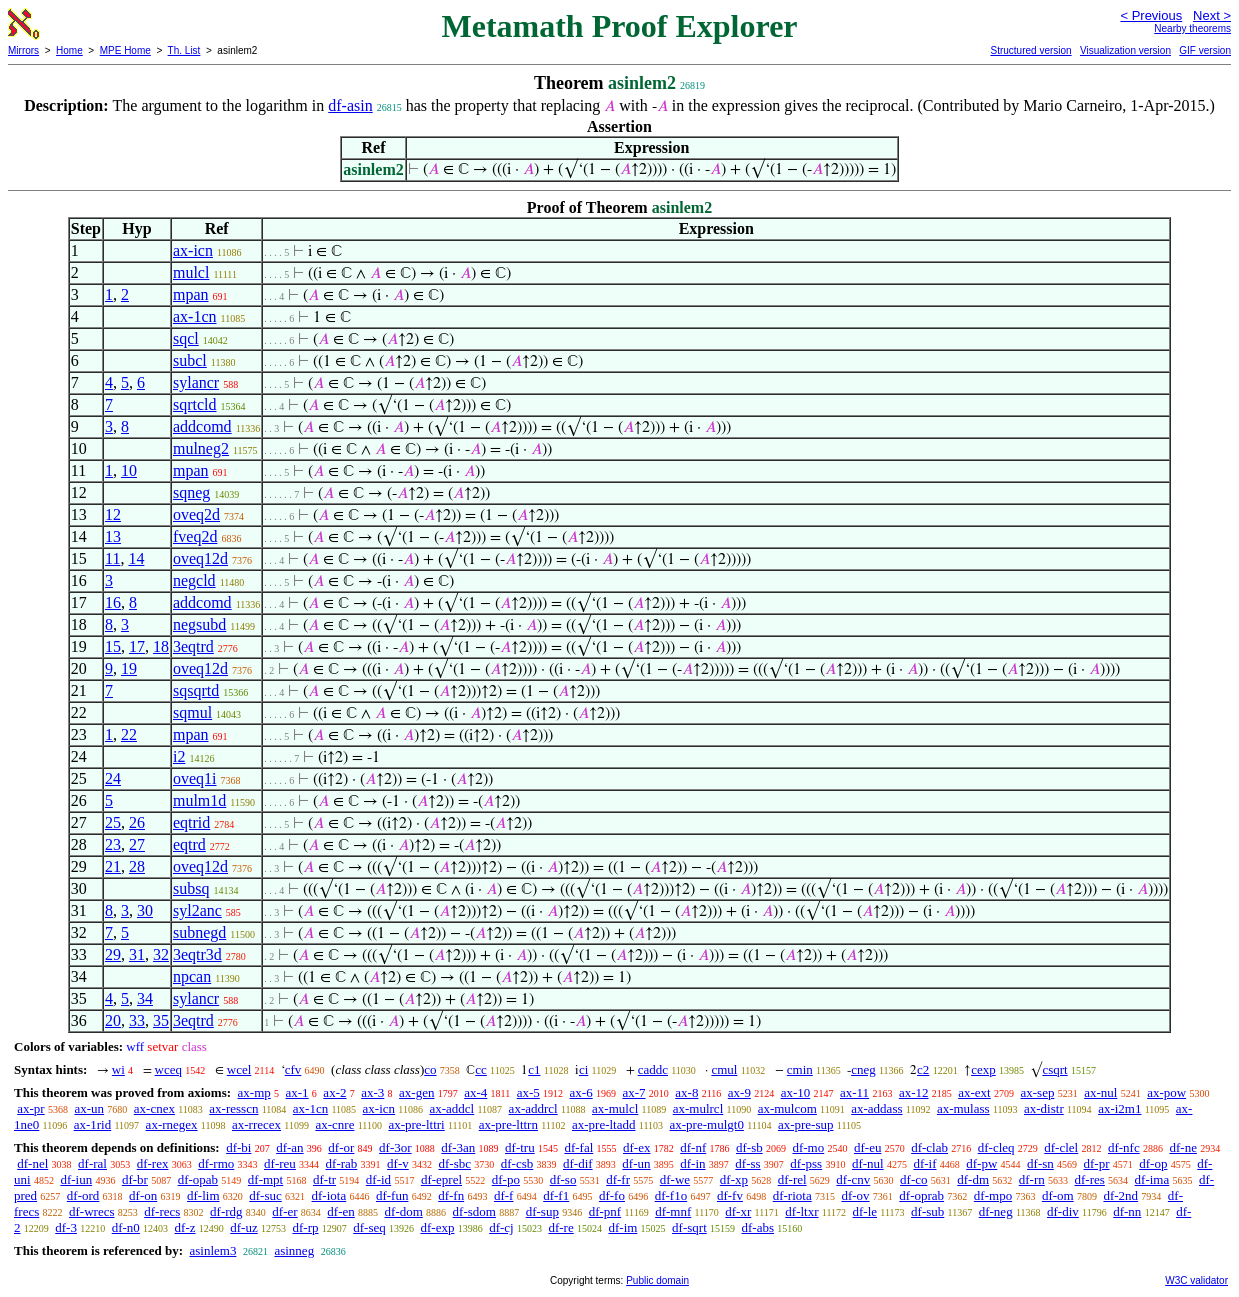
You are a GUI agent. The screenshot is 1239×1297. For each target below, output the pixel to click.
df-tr (324, 1179)
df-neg (996, 1211)
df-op (1153, 1163)
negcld (194, 580)
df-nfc (1124, 1147)
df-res (1090, 1179)
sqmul (192, 712)
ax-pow (1166, 1092)
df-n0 (126, 1227)
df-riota (792, 1195)
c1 (534, 1069)
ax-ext (974, 1092)
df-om (1058, 1195)
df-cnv (853, 1179)
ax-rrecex (256, 1124)
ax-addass (876, 1108)
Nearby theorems (1192, 28)
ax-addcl (451, 1108)
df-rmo (216, 1163)
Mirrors (23, 50)
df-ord (83, 1195)
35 (161, 1020)
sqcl (186, 338)
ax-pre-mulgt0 (707, 1124)
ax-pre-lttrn (508, 1124)
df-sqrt (689, 1227)
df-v (398, 1163)
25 (113, 822)
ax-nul (1100, 1092)
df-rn (1032, 1179)
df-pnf (605, 1211)
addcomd (202, 426)
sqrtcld (195, 404)
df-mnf (673, 1211)
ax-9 (739, 1092)
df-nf (693, 1147)
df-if (924, 1163)
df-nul (868, 1163)
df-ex (636, 1147)
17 (137, 646)
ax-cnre (334, 1124)
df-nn (1127, 1211)
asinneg (294, 1250)
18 (161, 646)
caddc (653, 1069)
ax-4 (475, 1092)
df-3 (66, 1227)
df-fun (392, 1195)
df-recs (162, 1211)
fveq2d (195, 536)
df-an (289, 1147)
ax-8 (686, 1092)
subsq (191, 888)
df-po (506, 1179)
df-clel (1061, 1147)
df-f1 (556, 1195)
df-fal (578, 1147)
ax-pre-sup (806, 1124)
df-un (636, 1163)
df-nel (32, 1163)
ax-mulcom (787, 1108)
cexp (983, 1069)
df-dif (578, 1163)
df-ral (92, 1163)
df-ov (855, 1195)
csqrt (1054, 1069)
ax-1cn (195, 316)
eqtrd (189, 844)
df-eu (867, 1147)
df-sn (1040, 1163)
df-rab (342, 1163)
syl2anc (197, 910)
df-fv (730, 1195)
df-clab (929, 1147)
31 (137, 954)
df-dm (973, 1179)
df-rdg (226, 1211)
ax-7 (633, 1092)
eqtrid (191, 822)
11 (112, 558)
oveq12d (200, 558)
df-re (560, 1227)
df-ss (747, 1163)
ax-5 (528, 1092)
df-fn (451, 1195)
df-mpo (993, 1195)
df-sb (749, 1147)
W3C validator (1196, 1280)
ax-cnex (154, 1108)
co (430, 1069)
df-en (340, 1211)
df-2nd (1120, 1195)
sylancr (196, 382)
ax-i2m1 (1119, 1108)
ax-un (89, 1108)
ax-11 (854, 1092)
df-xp (734, 1179)
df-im (622, 1227)
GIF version (1205, 50)
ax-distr (1044, 1108)
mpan (191, 294)
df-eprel (441, 1179)
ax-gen (416, 1092)
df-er (284, 1211)
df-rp (305, 1227)
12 (113, 514)
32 (161, 954)
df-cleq (996, 1147)
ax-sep (1037, 1092)
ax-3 (372, 1092)
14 (136, 558)
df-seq (369, 1227)
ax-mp (254, 1092)
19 (129, 668)
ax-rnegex (172, 1124)
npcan (192, 976)
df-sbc (455, 1163)
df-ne (1182, 1147)
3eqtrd (193, 646)
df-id (378, 1179)
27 (137, 844)
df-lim (203, 1195)
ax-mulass (963, 1108)
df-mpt (265, 1179)
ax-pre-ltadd (604, 1124)
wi (118, 1069)
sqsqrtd (196, 690)
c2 (923, 1069)
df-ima (1152, 1179)
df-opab (198, 1179)
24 (113, 778)
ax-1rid (93, 1124)
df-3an (458, 1147)
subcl (190, 360)
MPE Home (125, 50)
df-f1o (671, 1195)
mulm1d (199, 800)
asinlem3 (212, 1250)
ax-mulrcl (698, 1108)
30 (145, 910)
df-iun (76, 1179)
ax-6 (581, 1092)
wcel (239, 1069)
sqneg (191, 492)
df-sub (927, 1211)
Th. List (184, 50)
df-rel (792, 1179)
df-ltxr (801, 1211)
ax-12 (914, 1092)
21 (113, 866)
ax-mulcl (615, 1108)
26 (137, 822)
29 (113, 954)
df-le (865, 1211)
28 (137, 866)
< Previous (1151, 15)
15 (113, 646)
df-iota (329, 1195)
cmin (800, 1069)
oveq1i (195, 778)
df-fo (612, 1195)
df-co (913, 1179)
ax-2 (334, 1092)
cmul (724, 1069)
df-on (143, 1195)
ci (583, 1069)
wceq (168, 1069)
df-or (341, 1147)
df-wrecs (91, 1211)
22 (129, 734)
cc (481, 1069)
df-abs (758, 1227)
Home (69, 50)
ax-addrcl (533, 1108)
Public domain (657, 1280)
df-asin (350, 105)
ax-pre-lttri (416, 1124)
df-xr (738, 1211)
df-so (563, 1179)
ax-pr (30, 1108)
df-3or (395, 1147)
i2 (179, 756)
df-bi (238, 1147)
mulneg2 (201, 448)
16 (113, 602)
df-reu (280, 1163)
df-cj (501, 1227)
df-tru (520, 1147)
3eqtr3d (197, 954)
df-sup (542, 1211)
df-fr (618, 1179)
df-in (692, 1163)
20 (113, 1020)
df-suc (265, 1195)
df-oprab (921, 1195)
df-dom (404, 1211)
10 (129, 470)
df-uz (243, 1227)
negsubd (199, 624)
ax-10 (796, 1092)
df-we (675, 1179)
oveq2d (196, 514)
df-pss (806, 1163)
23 (113, 844)
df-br (135, 1179)
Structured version (1030, 50)
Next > (1212, 15)
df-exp (437, 1227)
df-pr (1097, 1163)
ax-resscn (233, 1108)
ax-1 (297, 1092)
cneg (863, 1069)
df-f (504, 1195)
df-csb (517, 1163)
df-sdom (474, 1211)
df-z (185, 1227)
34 (145, 998)
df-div (1063, 1211)
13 (113, 536)
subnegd (199, 932)
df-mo (808, 1147)
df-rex (153, 1163)
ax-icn (193, 250)
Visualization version (1125, 50)
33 (137, 1020)
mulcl (191, 272)
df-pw (981, 1163)
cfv (293, 1069)
